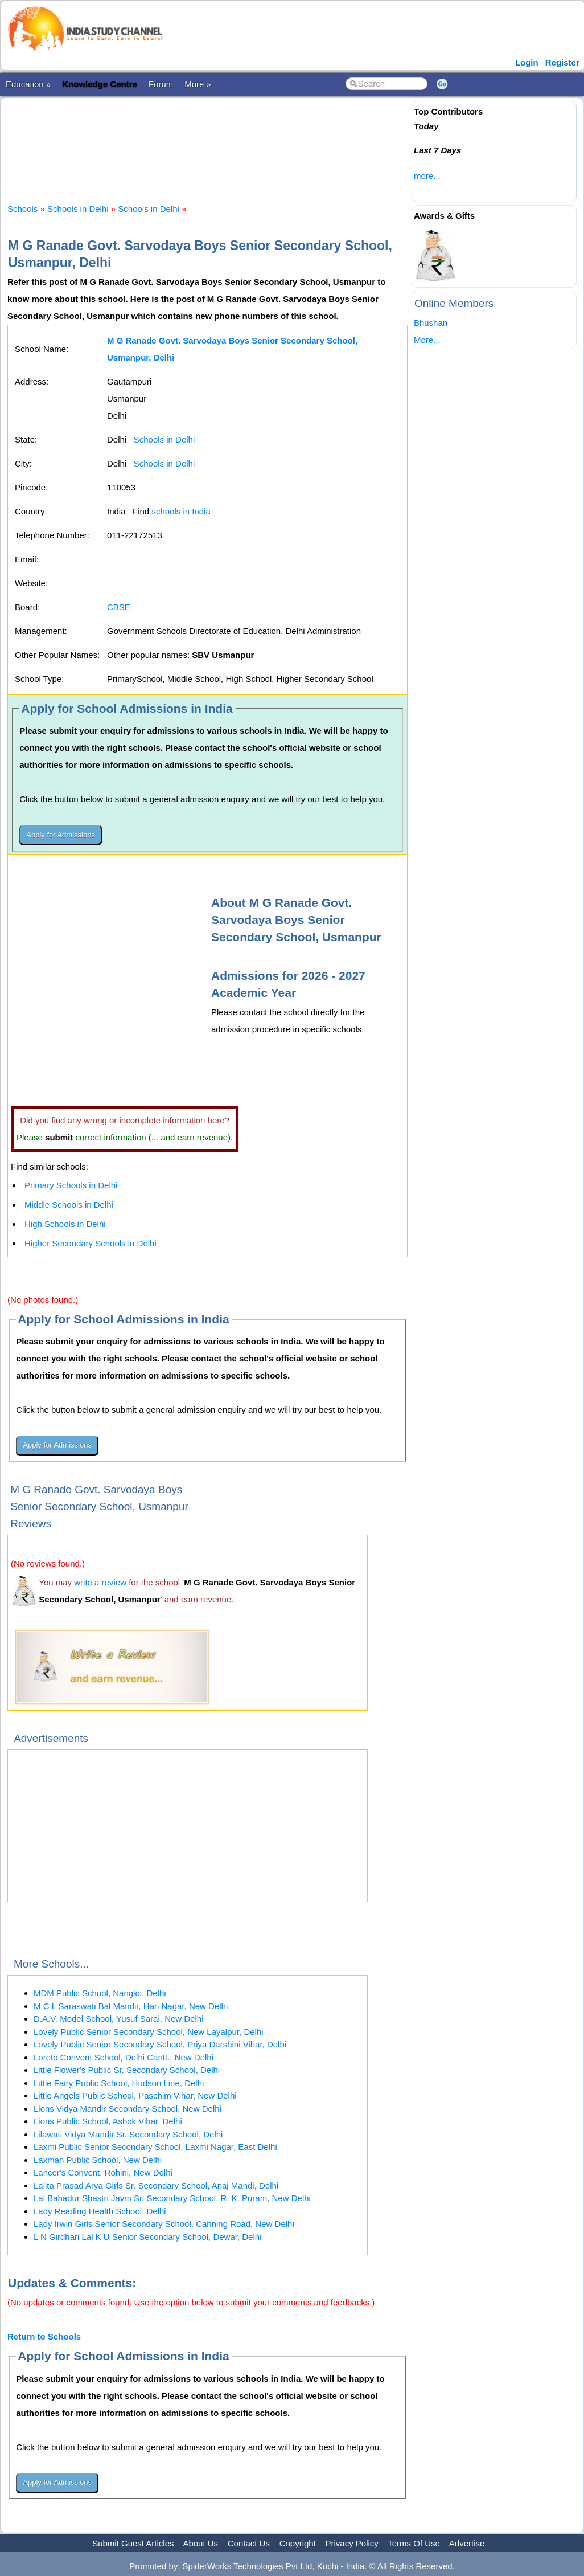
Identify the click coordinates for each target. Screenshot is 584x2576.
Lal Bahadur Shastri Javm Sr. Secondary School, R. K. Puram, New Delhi (172, 2198)
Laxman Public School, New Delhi (98, 2160)
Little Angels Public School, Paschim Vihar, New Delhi (135, 2095)
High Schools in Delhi (65, 1224)
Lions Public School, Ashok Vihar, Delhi (108, 2121)
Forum (161, 84)
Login (526, 62)
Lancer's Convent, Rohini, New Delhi (103, 2172)
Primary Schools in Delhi (70, 1185)
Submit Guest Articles (133, 2543)
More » (197, 84)
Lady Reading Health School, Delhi (100, 2211)
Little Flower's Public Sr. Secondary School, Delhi (127, 2070)
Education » (28, 84)
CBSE (118, 607)
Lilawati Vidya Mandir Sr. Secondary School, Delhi (128, 2134)
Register (562, 62)
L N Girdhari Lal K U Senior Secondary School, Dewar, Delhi (147, 2237)
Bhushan (430, 323)
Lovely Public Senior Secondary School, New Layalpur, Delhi (149, 2032)
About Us (200, 2543)
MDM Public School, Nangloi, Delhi (100, 1993)
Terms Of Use (414, 2543)
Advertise (467, 2543)
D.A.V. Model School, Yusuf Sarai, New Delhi (119, 2018)
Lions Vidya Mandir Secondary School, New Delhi (127, 2108)
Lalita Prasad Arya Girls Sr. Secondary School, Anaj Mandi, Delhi (156, 2185)
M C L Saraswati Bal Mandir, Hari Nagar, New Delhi (131, 2006)
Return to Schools (44, 2336)
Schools (22, 209)
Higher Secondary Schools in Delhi (90, 1243)
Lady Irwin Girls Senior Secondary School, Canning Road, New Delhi (164, 2224)
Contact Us (249, 2543)
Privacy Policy (352, 2543)
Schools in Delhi (78, 209)
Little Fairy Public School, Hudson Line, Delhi (119, 2083)
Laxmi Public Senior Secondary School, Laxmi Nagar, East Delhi (155, 2147)
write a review (100, 1582)
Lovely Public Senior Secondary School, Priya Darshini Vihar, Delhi (160, 2044)
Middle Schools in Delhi (68, 1204)
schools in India (180, 511)
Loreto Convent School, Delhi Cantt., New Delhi (123, 2057)
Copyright (297, 2543)
